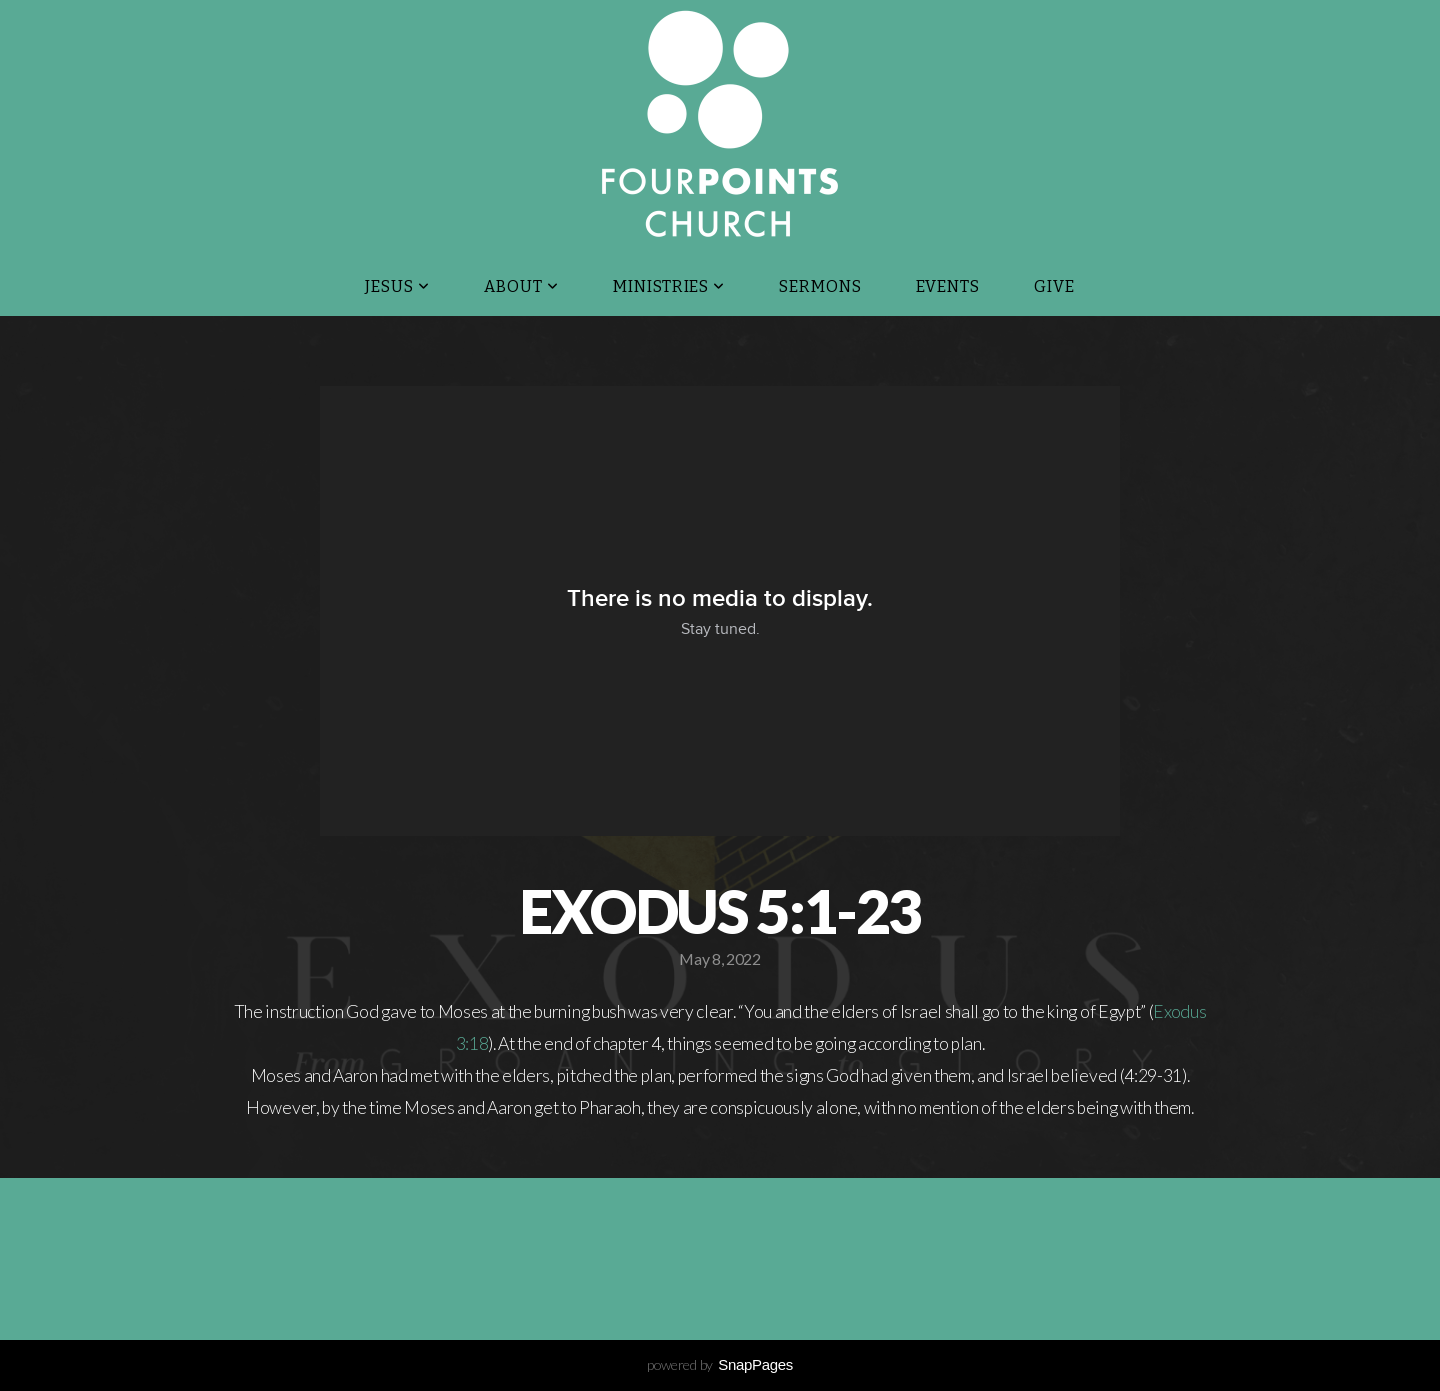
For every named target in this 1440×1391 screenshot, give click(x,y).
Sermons (820, 286)
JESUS (397, 286)
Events (948, 286)
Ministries (669, 286)
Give (1054, 286)
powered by (720, 1364)
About (521, 286)
